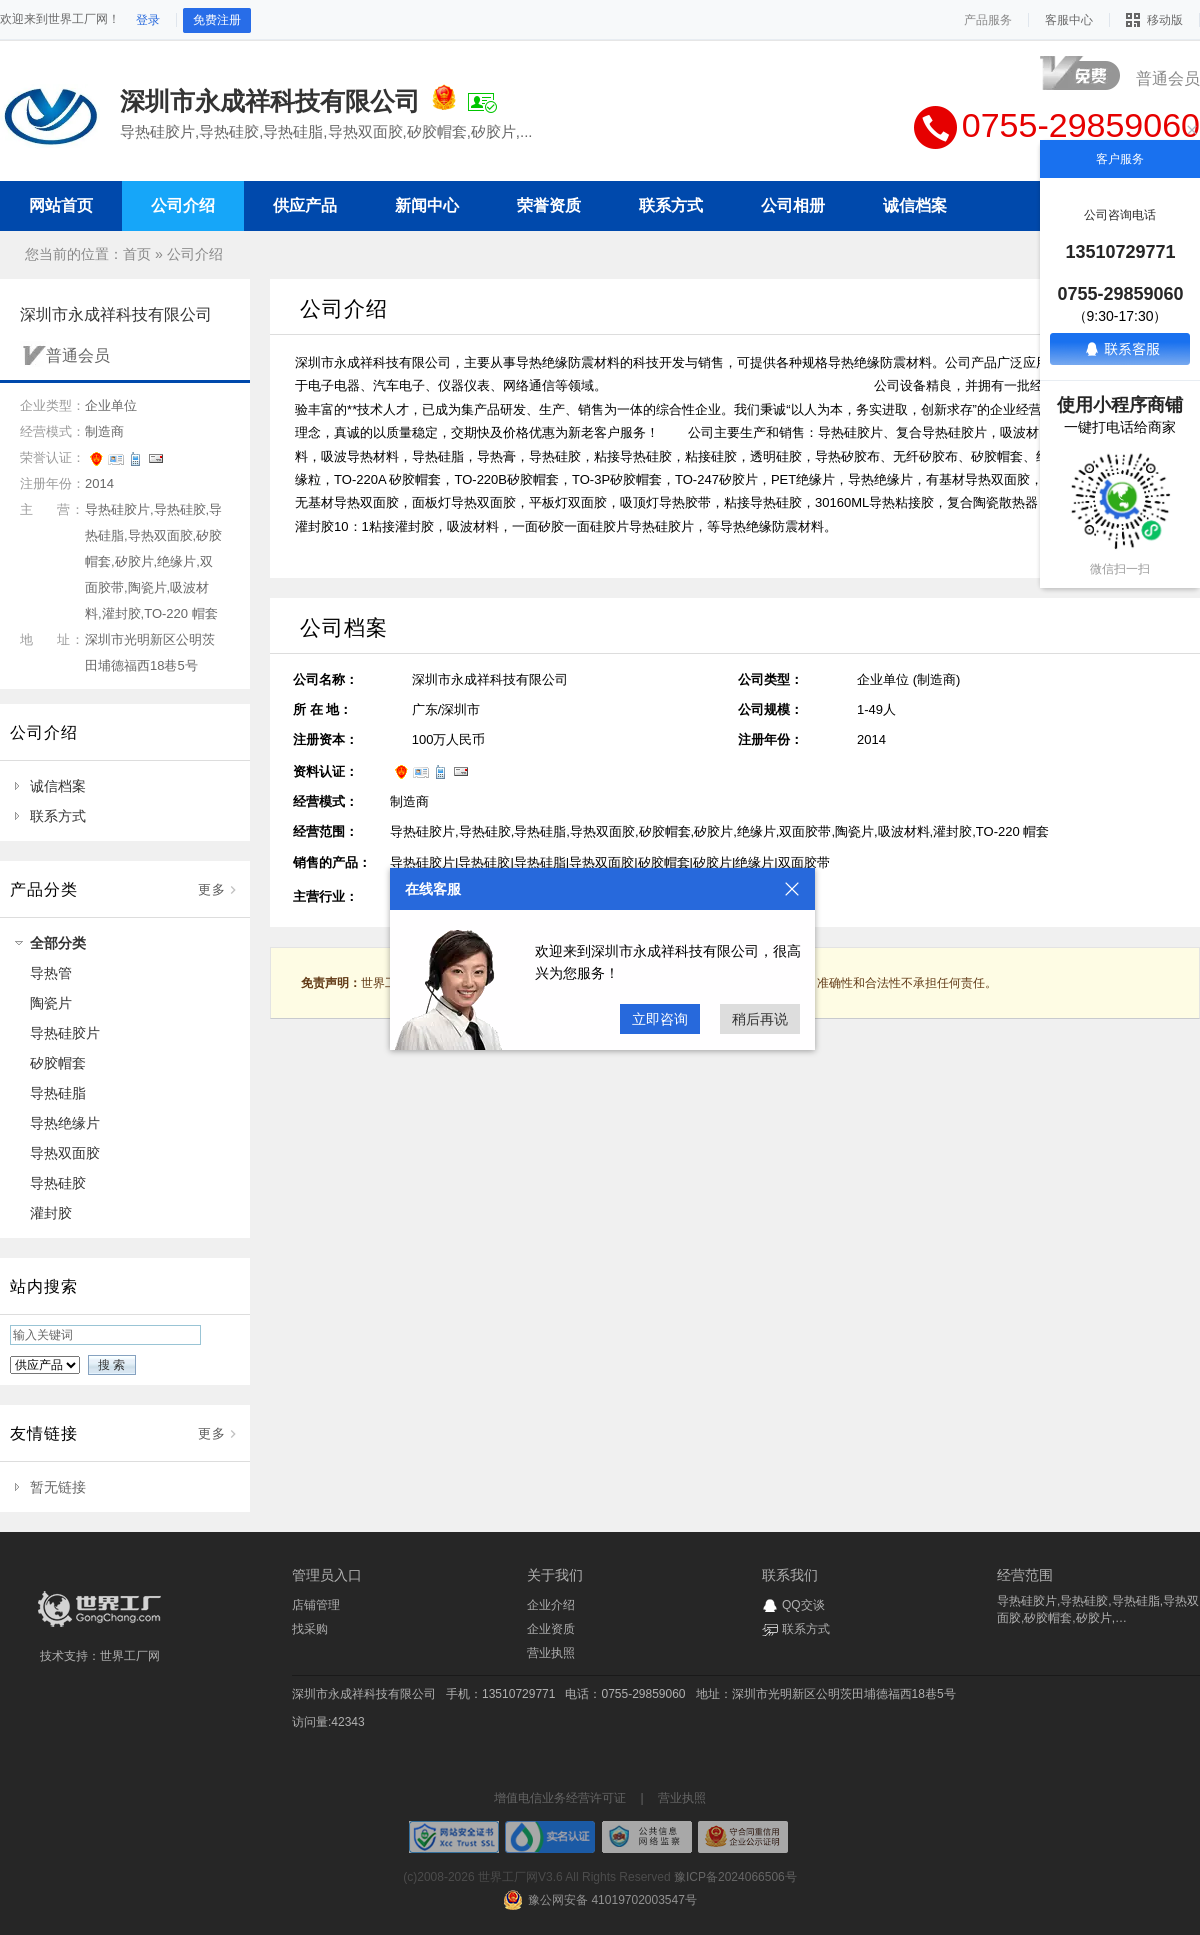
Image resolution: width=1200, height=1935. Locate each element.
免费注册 (217, 20)
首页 (137, 254)
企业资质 (551, 1629)
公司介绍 (195, 254)
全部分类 (58, 943)
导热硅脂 (58, 1093)
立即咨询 (660, 1019)
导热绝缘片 (65, 1123)
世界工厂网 (130, 1656)
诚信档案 (58, 786)
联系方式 (58, 816)
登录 (148, 20)
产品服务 (988, 20)
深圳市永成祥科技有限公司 (364, 1694)
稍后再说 (760, 1019)
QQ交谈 (803, 1605)
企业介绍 (551, 1605)
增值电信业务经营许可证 (560, 1798)
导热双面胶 (65, 1153)
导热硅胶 (58, 1183)
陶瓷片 (51, 1003)
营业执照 (551, 1653)
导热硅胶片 (65, 1033)
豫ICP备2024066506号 (735, 1877)
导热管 (51, 973)
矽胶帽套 (58, 1063)
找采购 (310, 1629)
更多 (212, 889)
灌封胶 (51, 1213)
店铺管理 (316, 1605)
